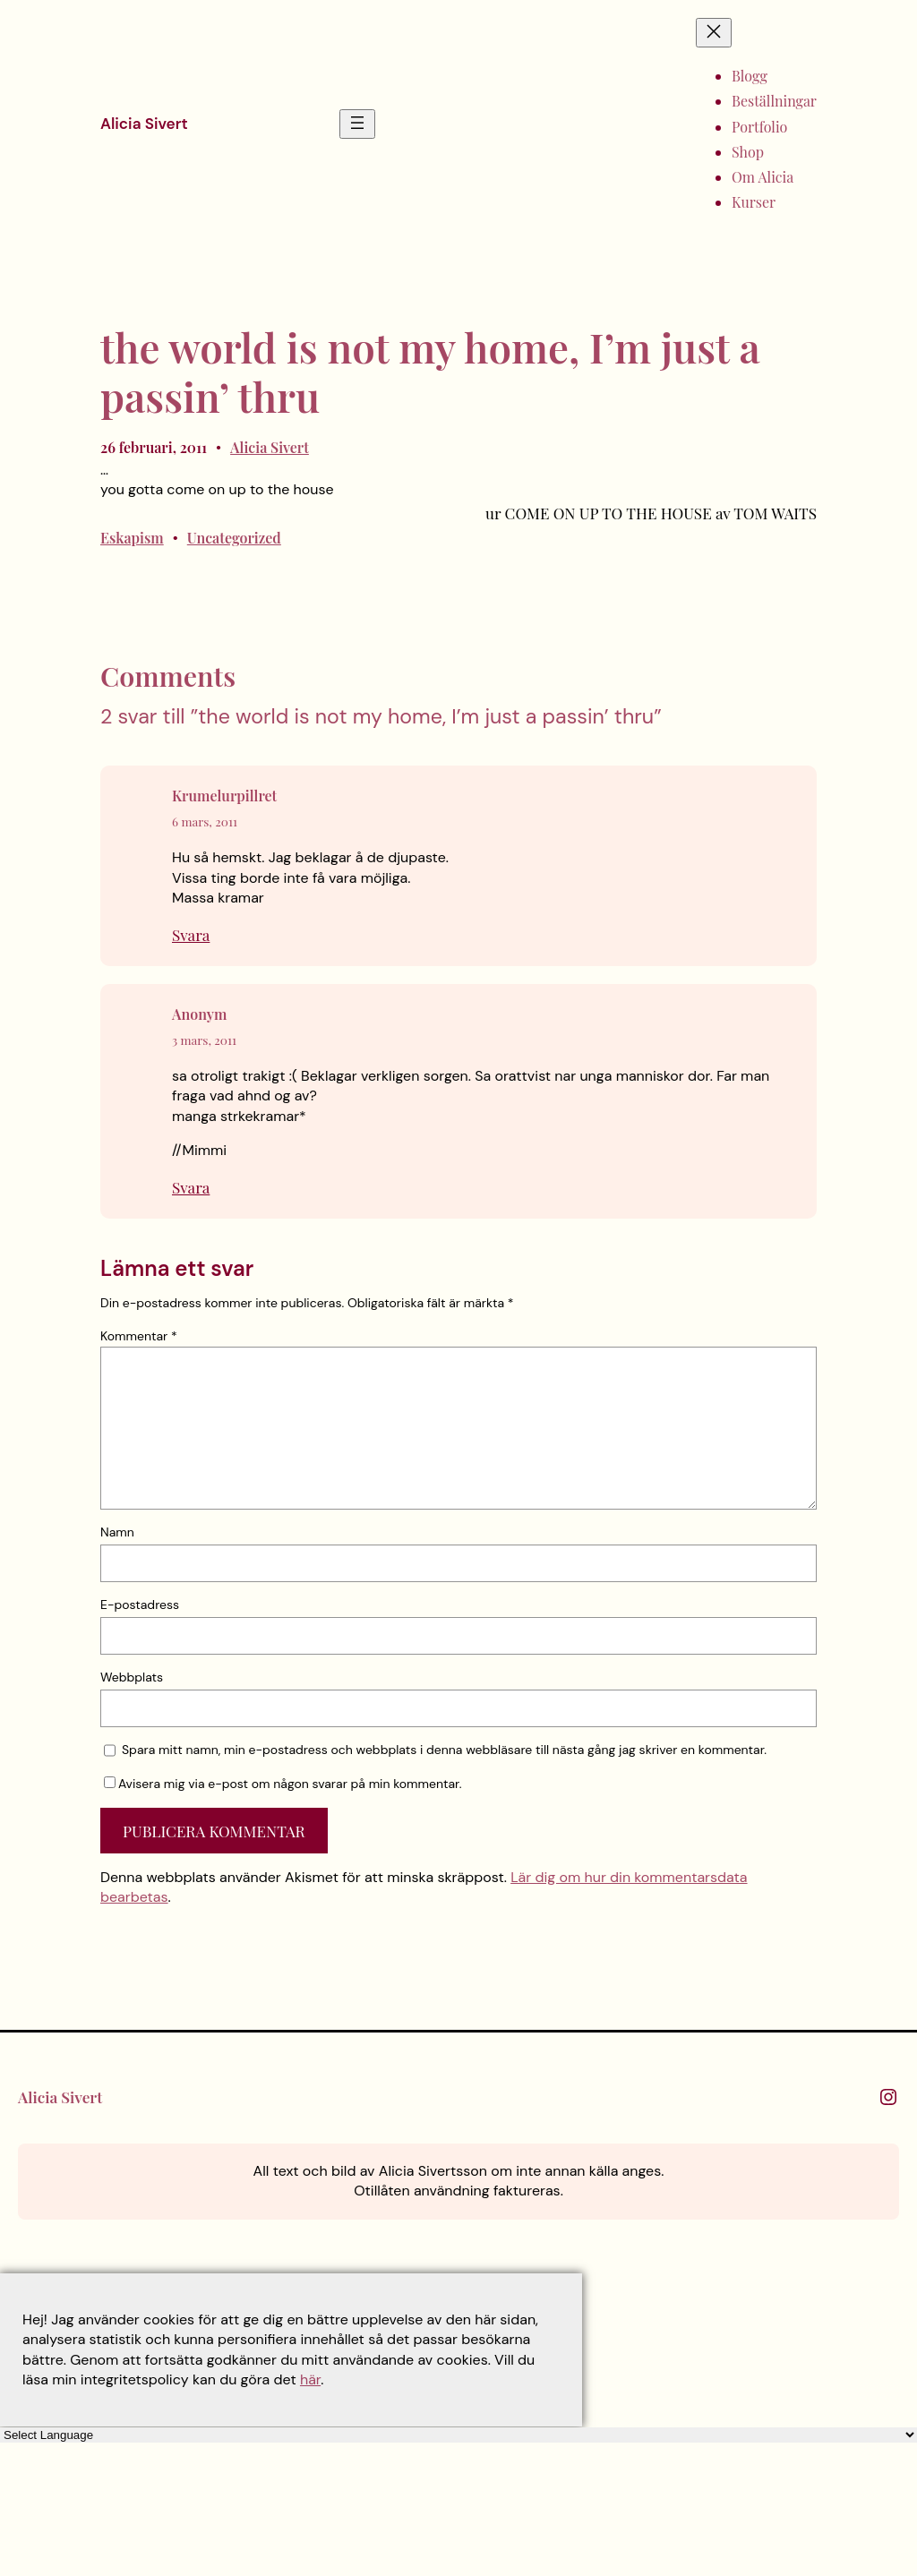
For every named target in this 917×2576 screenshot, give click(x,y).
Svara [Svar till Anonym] (191, 1187)
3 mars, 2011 (204, 1039)
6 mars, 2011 (204, 821)
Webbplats (131, 1677)
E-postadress (139, 1604)
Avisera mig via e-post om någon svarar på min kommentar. (283, 1784)
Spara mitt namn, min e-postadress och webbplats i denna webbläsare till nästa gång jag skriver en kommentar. (444, 1750)
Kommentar (138, 1336)
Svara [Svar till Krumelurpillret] (191, 934)
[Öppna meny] (357, 124)
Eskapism (132, 537)
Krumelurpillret (224, 795)
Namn (117, 1532)
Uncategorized (234, 537)
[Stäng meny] (714, 32)
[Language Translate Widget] (458, 2435)
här (310, 2379)
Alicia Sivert (144, 123)
